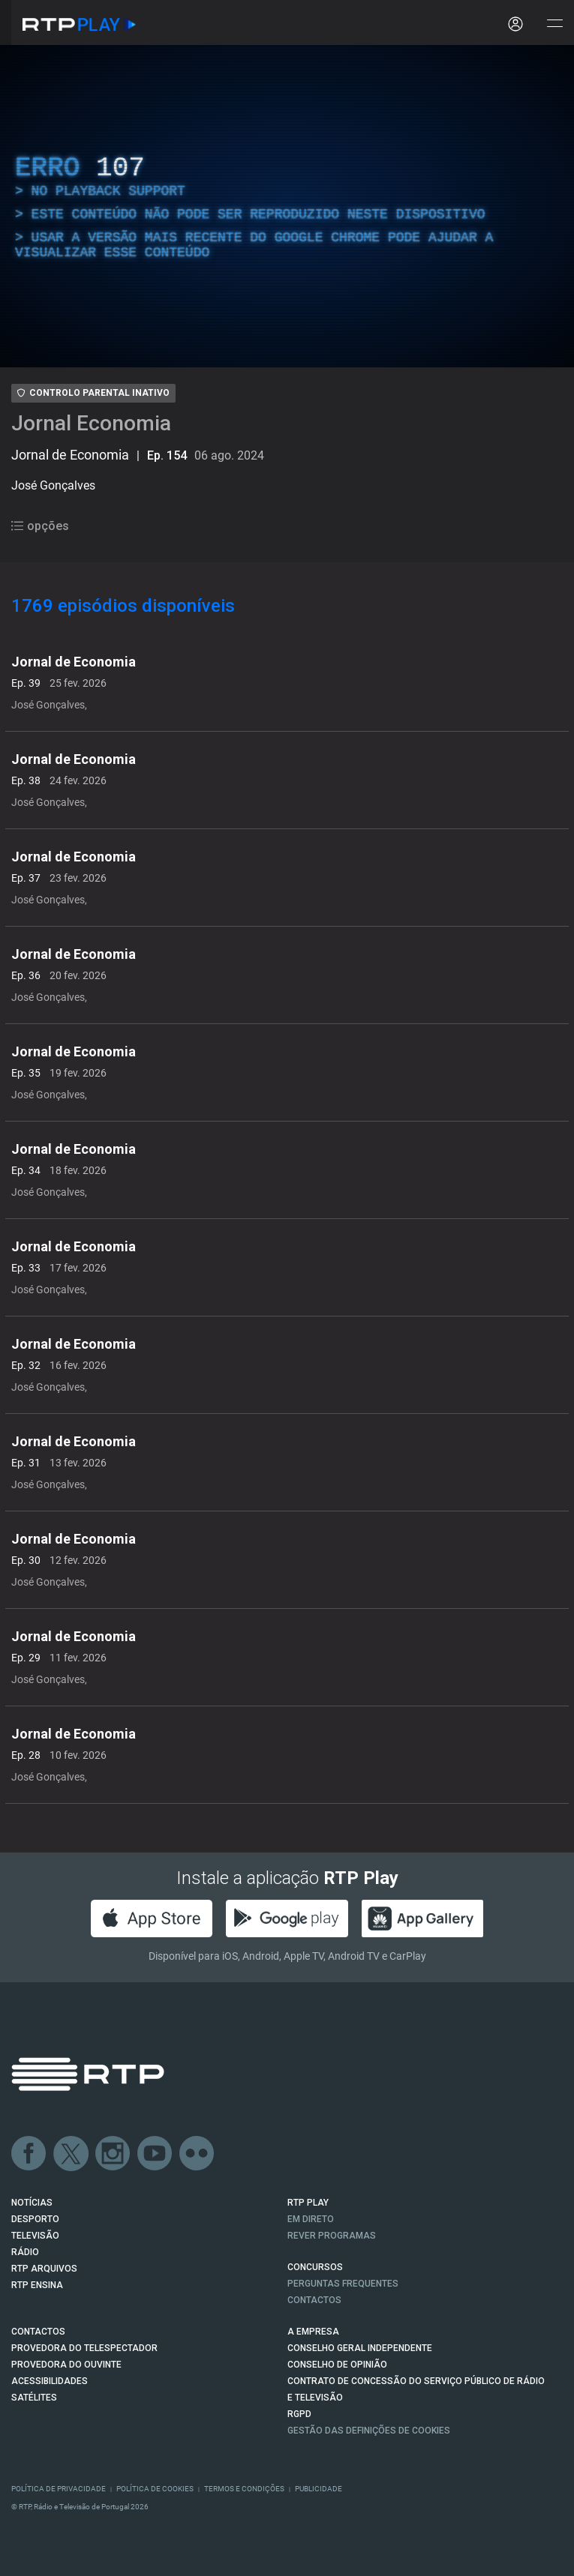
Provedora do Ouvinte (66, 2364)
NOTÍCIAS (32, 2202)
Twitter (71, 2154)
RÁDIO (25, 2252)
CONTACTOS (38, 2331)
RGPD (299, 2414)
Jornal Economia (91, 423)
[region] (287, 206)
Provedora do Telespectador (84, 2348)
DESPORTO (35, 2219)
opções (40, 526)
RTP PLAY (308, 2202)
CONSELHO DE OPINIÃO (337, 2364)
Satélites (34, 2397)
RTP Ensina (37, 2285)
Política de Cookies (155, 2489)
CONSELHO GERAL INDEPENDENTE (359, 2348)
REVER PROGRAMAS (331, 2235)
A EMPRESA (313, 2331)
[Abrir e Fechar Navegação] (554, 24)
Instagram (113, 2154)
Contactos (314, 2300)
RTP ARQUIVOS (44, 2268)
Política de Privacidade (58, 2489)
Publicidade (318, 2489)
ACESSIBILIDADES (49, 2381)
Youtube (155, 2154)
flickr (197, 2154)
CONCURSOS (315, 2267)
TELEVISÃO (35, 2235)
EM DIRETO (310, 2219)
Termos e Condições (244, 2489)
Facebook (29, 2154)
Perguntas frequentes (342, 2283)
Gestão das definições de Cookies (368, 2430)
